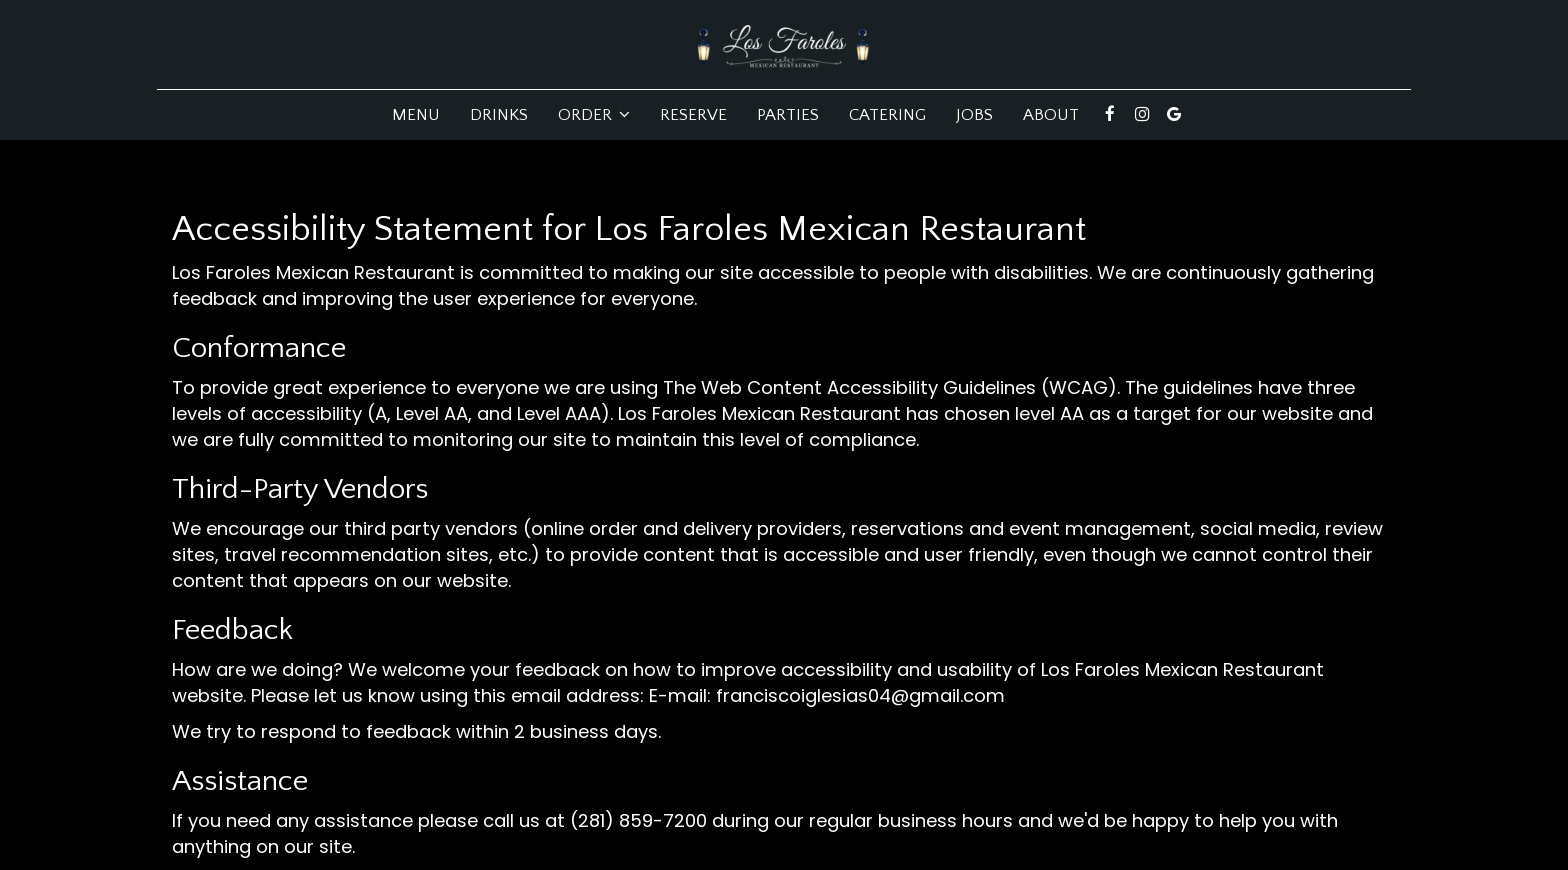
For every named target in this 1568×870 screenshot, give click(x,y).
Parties (788, 115)
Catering (887, 115)
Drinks (499, 115)
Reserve (693, 115)
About (1051, 115)
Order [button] (594, 115)
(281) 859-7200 (638, 820)
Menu (416, 115)
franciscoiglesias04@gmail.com (860, 695)
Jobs (974, 115)
